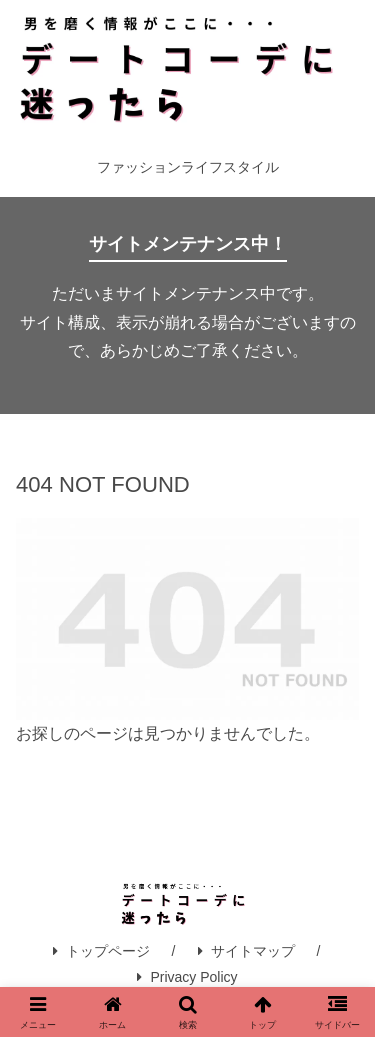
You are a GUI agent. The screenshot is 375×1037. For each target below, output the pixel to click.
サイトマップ (246, 951)
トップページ (101, 951)
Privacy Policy (187, 977)
